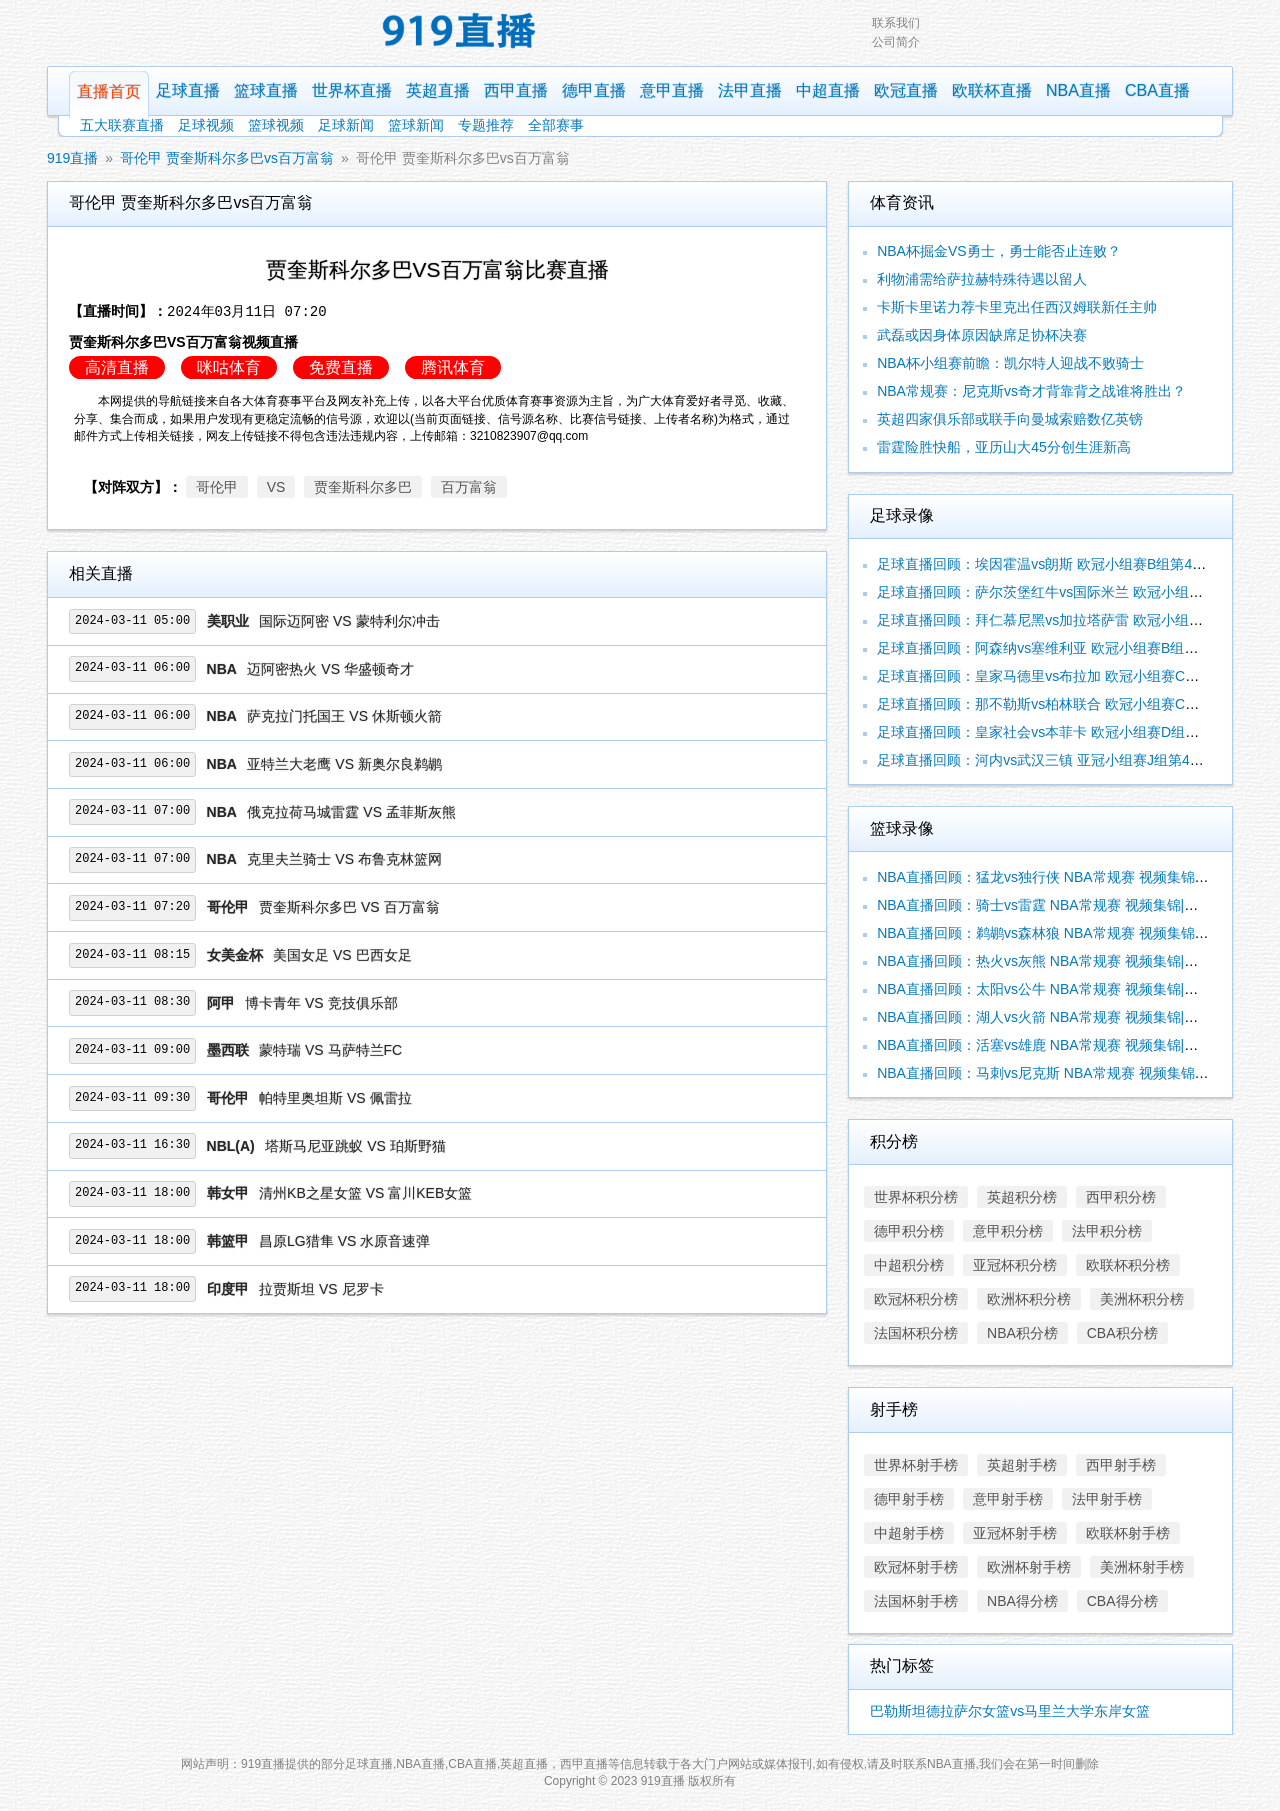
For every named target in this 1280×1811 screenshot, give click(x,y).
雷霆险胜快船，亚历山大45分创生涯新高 (1004, 447)
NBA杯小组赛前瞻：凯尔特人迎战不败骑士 (1010, 363)
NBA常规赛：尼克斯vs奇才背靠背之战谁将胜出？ (1031, 391)
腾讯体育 (453, 367)
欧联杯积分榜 (1128, 1265)
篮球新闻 (416, 125)
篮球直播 (266, 90)
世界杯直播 (352, 90)
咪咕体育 (229, 367)
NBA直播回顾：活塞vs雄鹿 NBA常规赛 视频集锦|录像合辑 (1058, 1045)
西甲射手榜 (1121, 1465)
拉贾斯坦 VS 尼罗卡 (321, 1289)
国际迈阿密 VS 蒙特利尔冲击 (349, 621)
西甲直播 (516, 90)
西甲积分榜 (1121, 1197)
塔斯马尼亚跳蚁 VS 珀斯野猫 (355, 1146)
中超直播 (828, 90)
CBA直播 (1157, 90)
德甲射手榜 (909, 1499)
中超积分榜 (909, 1265)
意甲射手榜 (1008, 1499)
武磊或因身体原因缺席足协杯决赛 (982, 335)
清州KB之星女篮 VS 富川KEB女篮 (365, 1193)
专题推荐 (486, 125)
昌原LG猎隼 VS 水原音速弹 (344, 1241)
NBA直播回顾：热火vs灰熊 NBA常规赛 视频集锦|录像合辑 (1058, 961)
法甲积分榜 (1107, 1231)
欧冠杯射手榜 (916, 1567)
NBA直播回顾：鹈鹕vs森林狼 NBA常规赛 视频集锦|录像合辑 (1065, 933)
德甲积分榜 (909, 1231)
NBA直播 (1078, 90)
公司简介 (896, 42)
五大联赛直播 (122, 125)
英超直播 (438, 90)
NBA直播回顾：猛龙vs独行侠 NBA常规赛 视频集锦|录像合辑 (1065, 877)
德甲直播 (594, 90)
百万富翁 (469, 487)
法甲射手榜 (1107, 1499)
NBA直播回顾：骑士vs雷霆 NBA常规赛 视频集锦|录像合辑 (1058, 905)
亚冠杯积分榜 (1015, 1265)
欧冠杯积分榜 (916, 1299)
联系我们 (896, 23)
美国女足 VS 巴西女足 (342, 955)
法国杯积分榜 (916, 1333)
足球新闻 (346, 125)
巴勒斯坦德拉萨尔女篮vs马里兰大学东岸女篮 (1010, 1711)
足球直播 (188, 90)
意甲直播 (672, 90)
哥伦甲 (217, 487)
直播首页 (109, 91)
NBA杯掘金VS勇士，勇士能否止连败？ (998, 251)
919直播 (72, 158)
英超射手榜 (1022, 1465)
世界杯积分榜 (916, 1197)
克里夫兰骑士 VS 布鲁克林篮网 (344, 859)
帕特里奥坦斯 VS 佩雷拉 (335, 1098)
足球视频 (206, 125)
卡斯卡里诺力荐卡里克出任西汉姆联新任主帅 (1017, 307)
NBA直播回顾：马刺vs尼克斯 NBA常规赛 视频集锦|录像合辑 (1065, 1073)
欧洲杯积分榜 (1029, 1299)
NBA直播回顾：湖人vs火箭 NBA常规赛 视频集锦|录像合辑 (1058, 1017)
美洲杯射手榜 (1142, 1567)
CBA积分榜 (1122, 1333)
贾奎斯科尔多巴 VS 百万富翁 (349, 907)
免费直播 (341, 367)
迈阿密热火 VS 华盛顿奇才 (330, 669)
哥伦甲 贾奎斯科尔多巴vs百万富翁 (227, 158)
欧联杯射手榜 (1128, 1533)
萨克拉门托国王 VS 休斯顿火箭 (344, 716)
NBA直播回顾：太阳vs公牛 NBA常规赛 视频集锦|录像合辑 (1058, 989)
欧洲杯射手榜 (1029, 1567)
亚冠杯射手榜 (1015, 1533)
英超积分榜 (1022, 1197)
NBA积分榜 (1022, 1333)
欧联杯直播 (992, 90)
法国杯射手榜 (916, 1601)
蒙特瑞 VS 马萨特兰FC (330, 1050)
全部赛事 (556, 125)
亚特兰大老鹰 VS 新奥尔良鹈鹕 (344, 764)
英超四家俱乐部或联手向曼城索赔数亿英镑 (1010, 419)
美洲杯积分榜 (1142, 1299)
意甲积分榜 (1008, 1231)
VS (276, 487)
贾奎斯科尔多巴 (363, 487)
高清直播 (117, 367)
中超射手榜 (909, 1533)
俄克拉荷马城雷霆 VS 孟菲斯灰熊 (351, 812)
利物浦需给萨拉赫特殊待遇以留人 (982, 279)
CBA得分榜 (1122, 1601)
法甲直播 (750, 90)
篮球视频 (276, 125)
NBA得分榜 (1022, 1601)
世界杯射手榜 (916, 1465)
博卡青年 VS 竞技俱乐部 (321, 1003)
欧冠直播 (906, 90)
